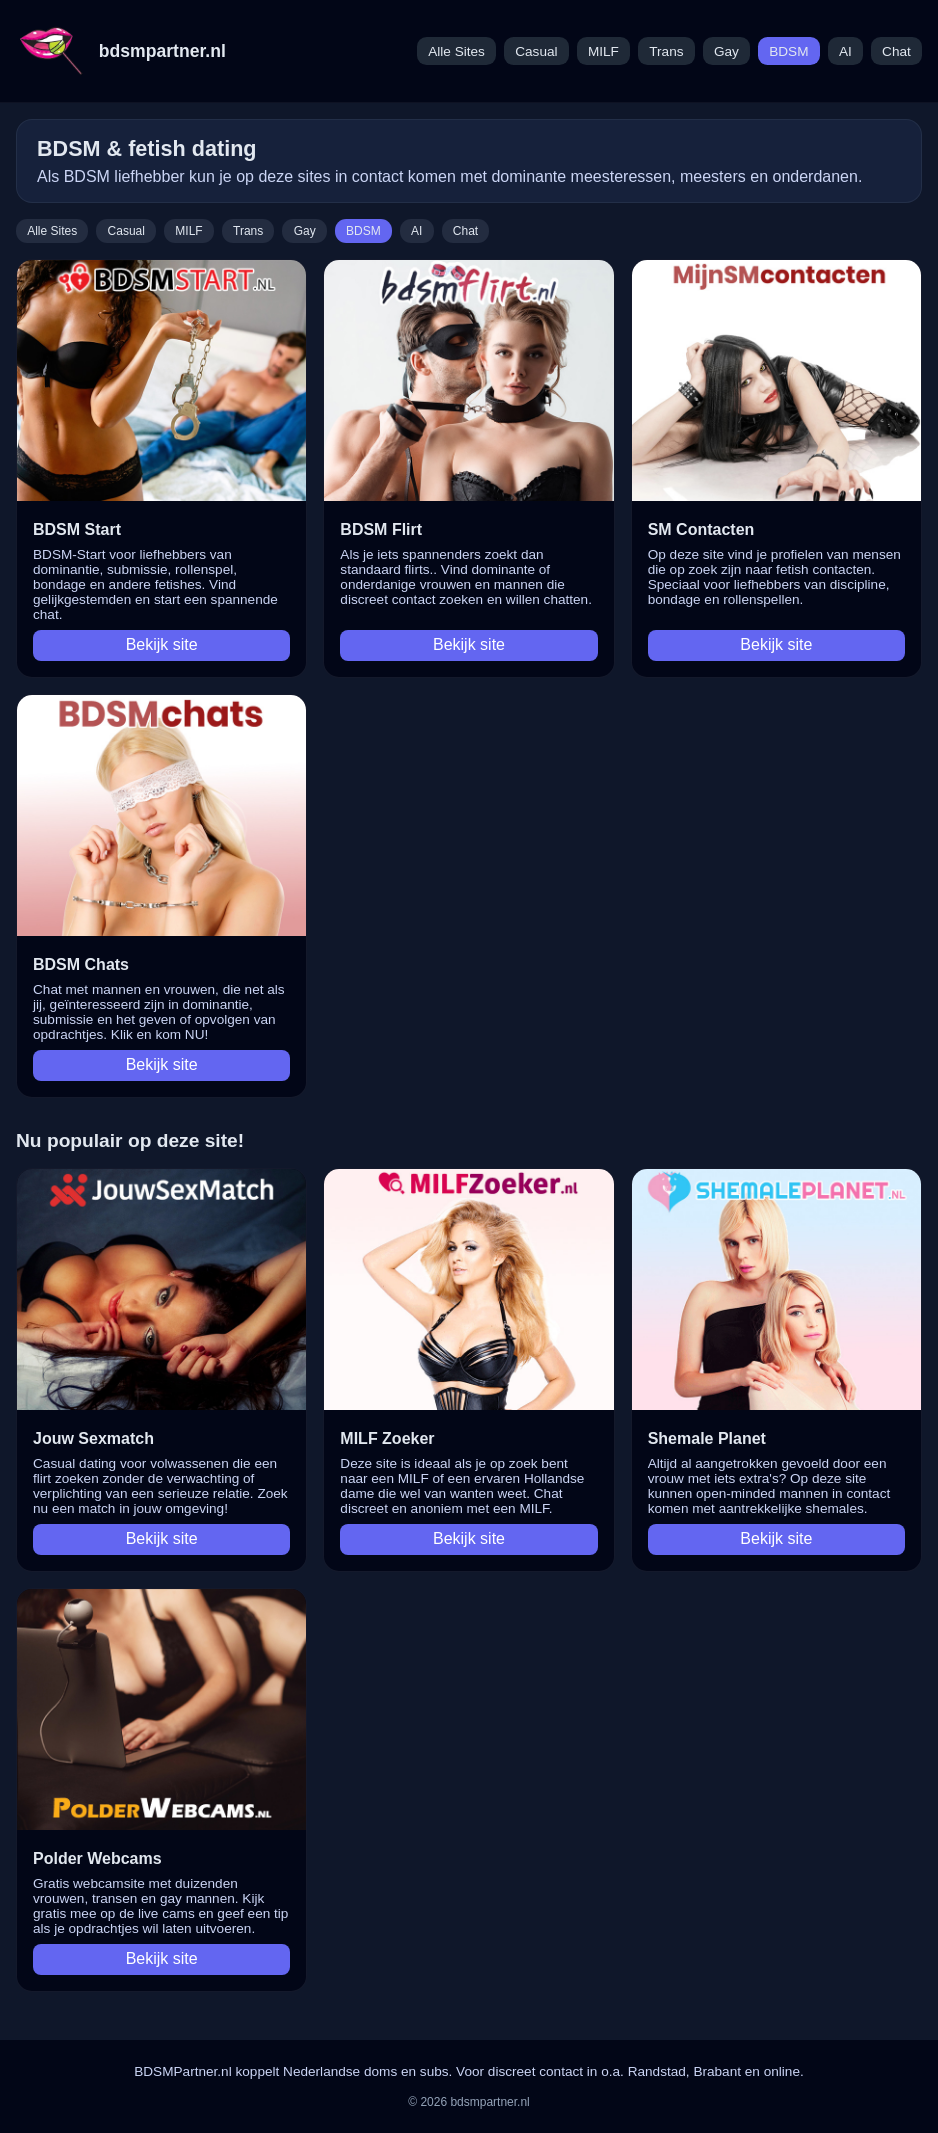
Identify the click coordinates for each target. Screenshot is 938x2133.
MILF (603, 51)
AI (845, 51)
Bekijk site (162, 644)
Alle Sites (456, 51)
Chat (896, 51)
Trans (666, 51)
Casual (536, 51)
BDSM (788, 51)
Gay (726, 51)
